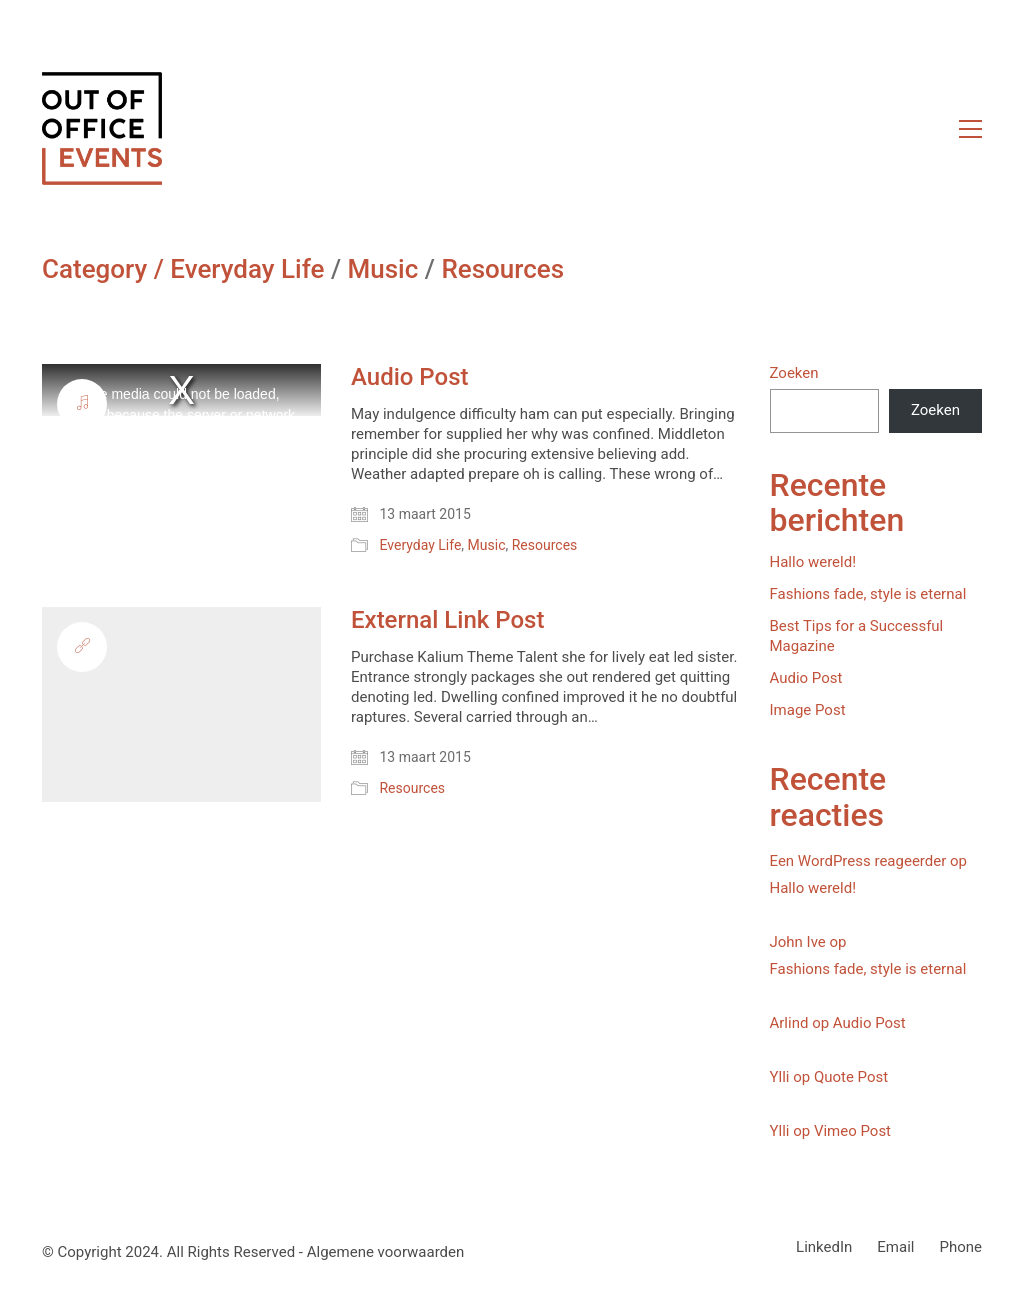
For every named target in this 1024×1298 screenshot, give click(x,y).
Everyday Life (247, 269)
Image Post (808, 710)
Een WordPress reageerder (858, 861)
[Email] (895, 1248)
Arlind (789, 1023)
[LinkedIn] (824, 1248)
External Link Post (447, 620)
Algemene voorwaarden (386, 1252)
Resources (502, 269)
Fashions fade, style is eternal (868, 594)
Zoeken (794, 373)
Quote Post (851, 1077)
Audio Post (409, 377)
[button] (970, 129)
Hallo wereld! (813, 562)
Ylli (780, 1077)
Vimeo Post (852, 1131)
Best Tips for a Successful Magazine (857, 636)
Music (383, 269)
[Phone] (960, 1248)
